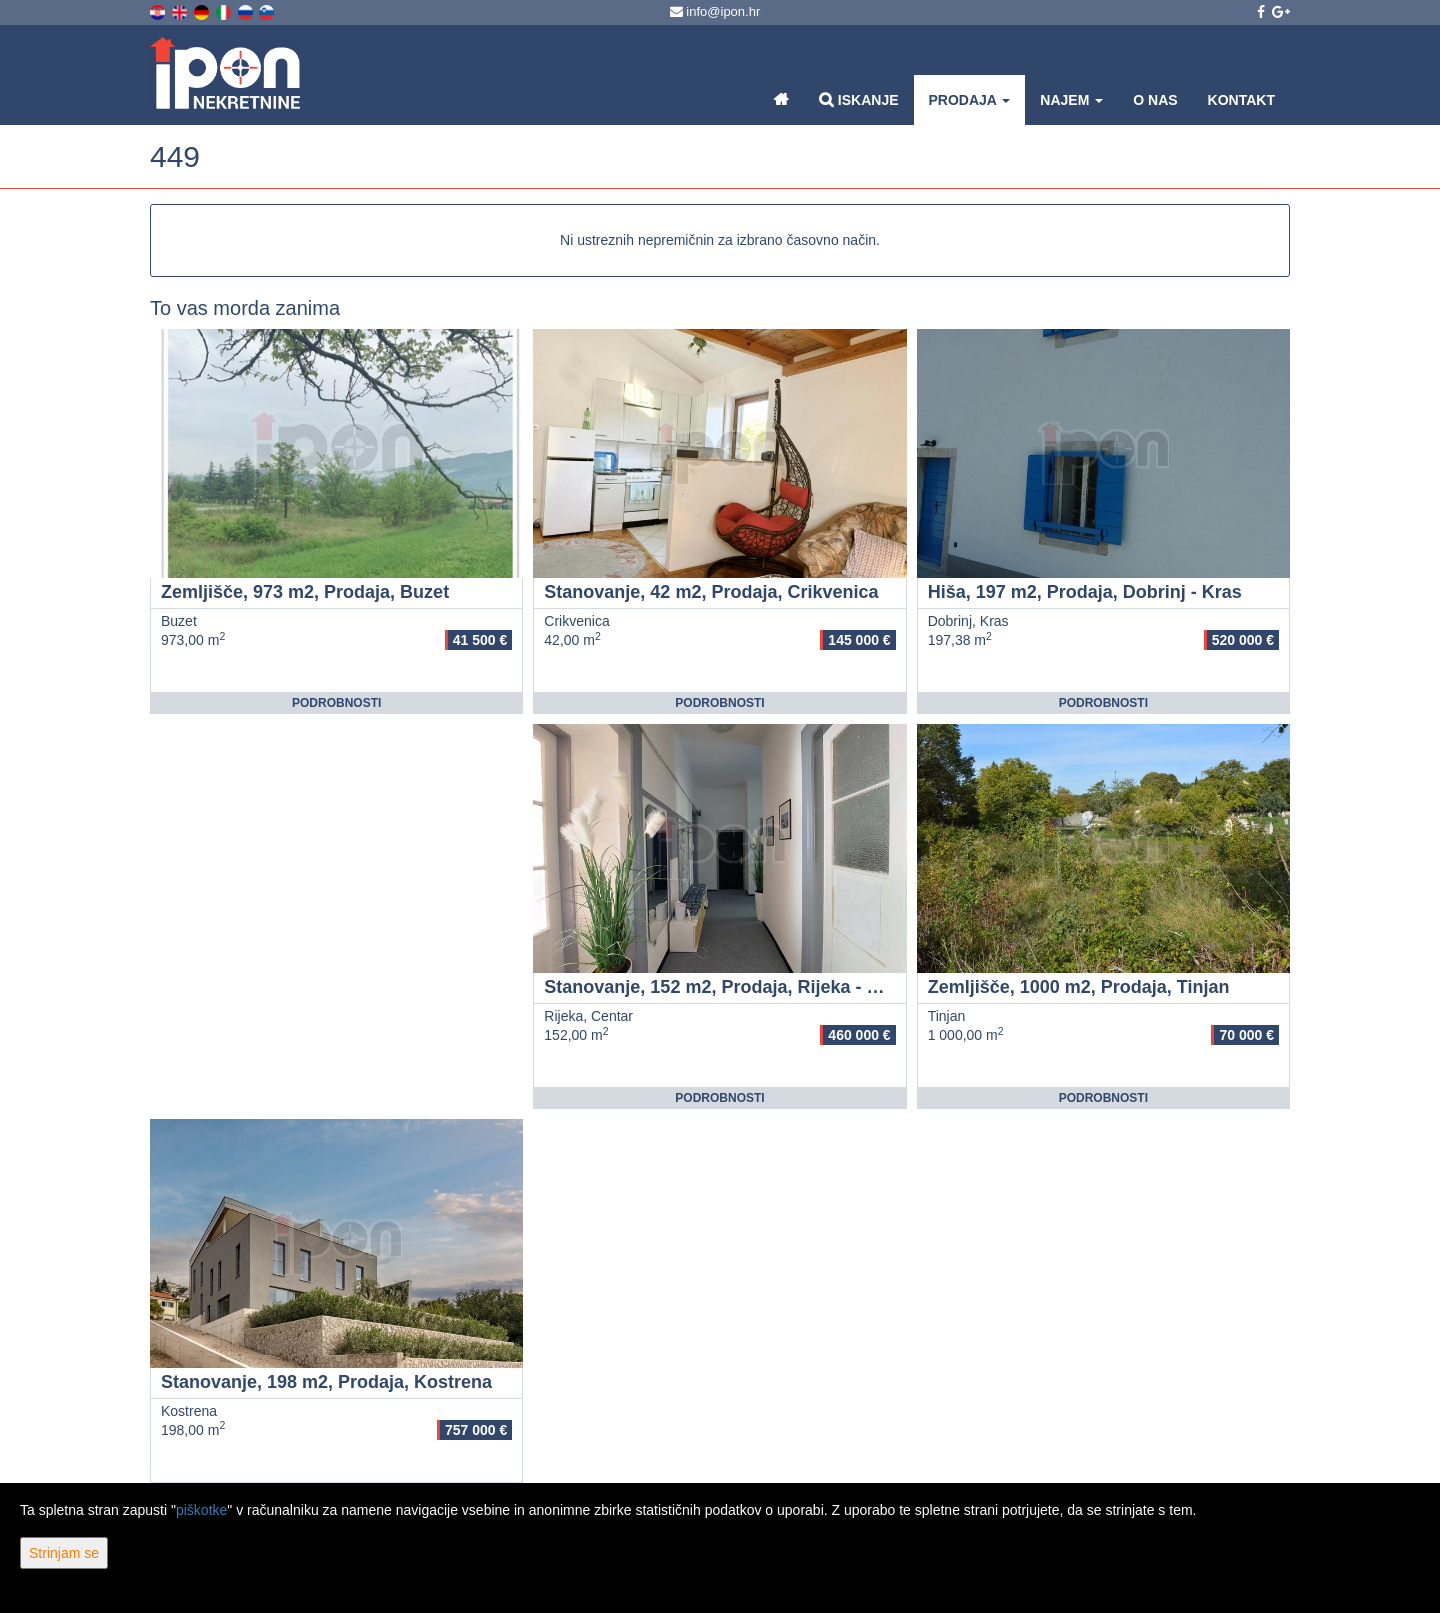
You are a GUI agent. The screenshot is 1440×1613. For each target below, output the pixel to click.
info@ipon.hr (715, 11)
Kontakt (1241, 100)
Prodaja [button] (970, 100)
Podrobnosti (336, 703)
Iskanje (859, 99)
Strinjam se (64, 1553)
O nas (1155, 100)
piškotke (201, 1510)
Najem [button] (1071, 100)
